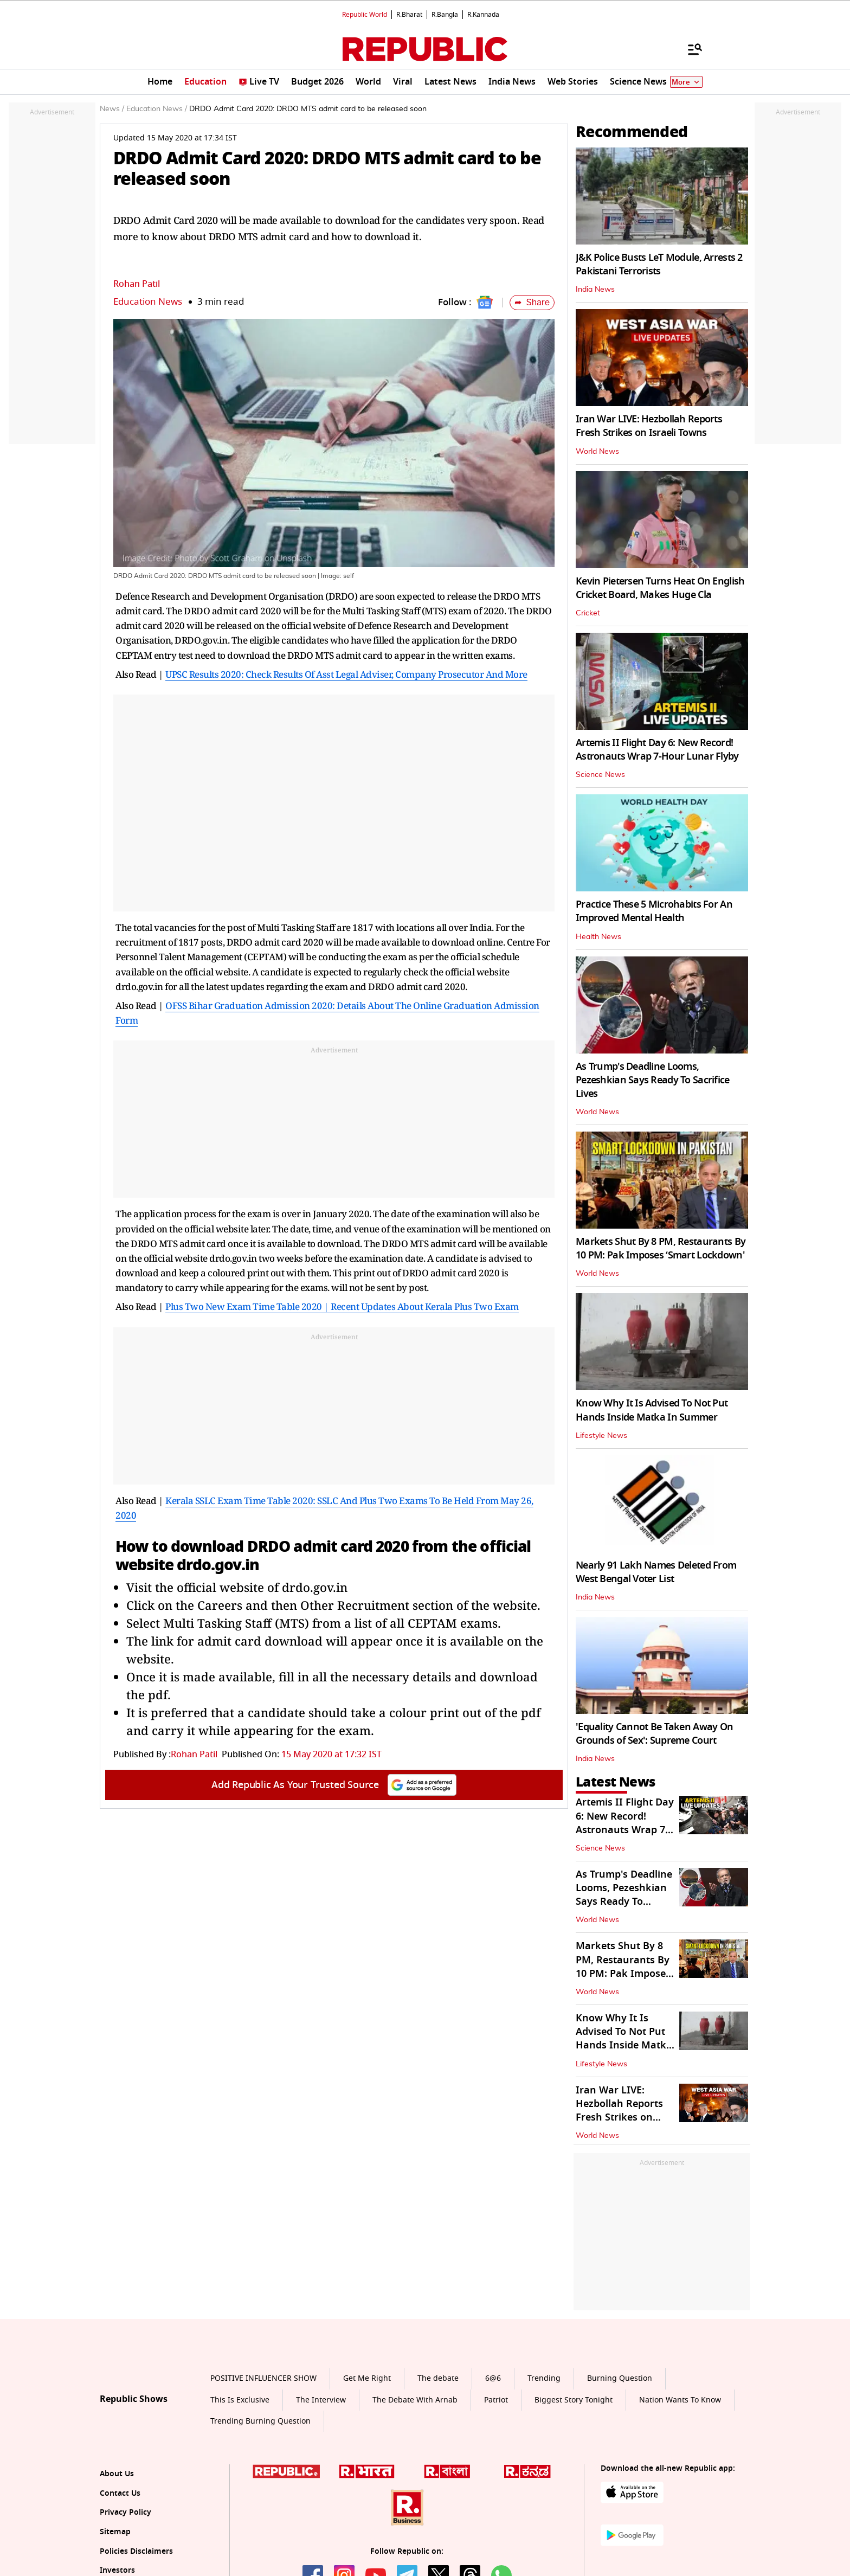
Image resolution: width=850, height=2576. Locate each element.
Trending (544, 2378)
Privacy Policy (125, 2512)
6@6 (493, 2378)
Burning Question (619, 2378)
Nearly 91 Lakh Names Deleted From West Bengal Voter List (656, 1572)
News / (112, 109)
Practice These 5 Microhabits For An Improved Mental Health (654, 911)
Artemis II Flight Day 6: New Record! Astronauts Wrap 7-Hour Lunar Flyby (657, 749)
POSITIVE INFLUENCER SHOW (263, 2378)
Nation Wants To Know (680, 2400)
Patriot (496, 2400)
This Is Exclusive (239, 2400)
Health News (598, 937)
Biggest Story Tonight (574, 2400)
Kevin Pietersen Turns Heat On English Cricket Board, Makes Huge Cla (660, 588)
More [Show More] (686, 82)
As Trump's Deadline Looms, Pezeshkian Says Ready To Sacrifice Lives (653, 1080)
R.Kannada (483, 15)
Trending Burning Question (260, 2421)
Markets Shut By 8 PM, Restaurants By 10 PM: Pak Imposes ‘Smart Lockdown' (660, 1248)
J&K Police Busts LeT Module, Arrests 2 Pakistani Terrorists (659, 264)
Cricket (588, 613)
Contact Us (120, 2493)
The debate (438, 2378)
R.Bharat (409, 15)
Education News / (156, 109)
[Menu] (689, 49)
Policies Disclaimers (136, 2551)
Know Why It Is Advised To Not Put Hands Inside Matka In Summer (651, 1410)
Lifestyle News (601, 1436)
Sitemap (115, 2532)
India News (595, 289)
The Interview (321, 2400)
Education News (147, 302)
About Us (117, 2473)
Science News (600, 775)
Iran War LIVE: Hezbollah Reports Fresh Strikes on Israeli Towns (649, 426)
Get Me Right (367, 2378)
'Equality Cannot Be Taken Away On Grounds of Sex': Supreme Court (654, 1734)
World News (597, 451)
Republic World (364, 15)
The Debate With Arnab (415, 2400)
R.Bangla (445, 15)
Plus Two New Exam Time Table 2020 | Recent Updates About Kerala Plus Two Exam (342, 1306)
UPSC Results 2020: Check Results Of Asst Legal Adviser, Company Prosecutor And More (346, 674)
